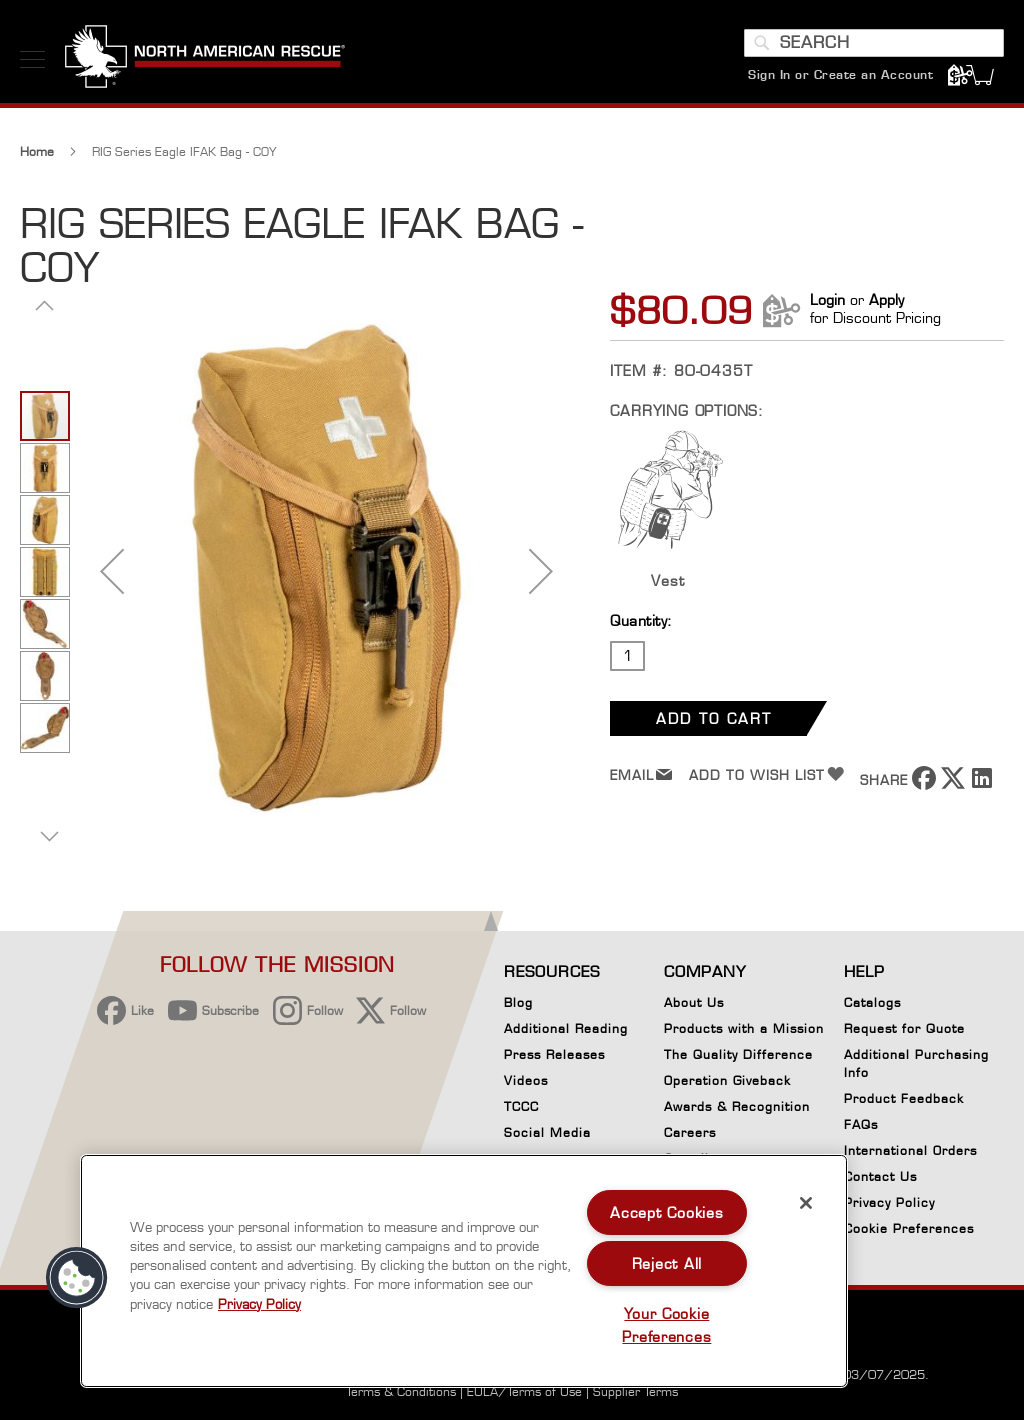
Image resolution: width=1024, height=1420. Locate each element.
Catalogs (872, 1002)
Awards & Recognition (737, 1106)
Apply (886, 304)
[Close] (806, 1203)
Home (37, 156)
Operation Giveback (727, 1080)
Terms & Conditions (401, 1391)
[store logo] (205, 59)
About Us (694, 1002)
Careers (690, 1132)
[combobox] (874, 43)
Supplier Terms (635, 1391)
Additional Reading (566, 1028)
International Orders (910, 1150)
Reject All (667, 1263)
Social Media (547, 1132)
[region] (464, 1271)
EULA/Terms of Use (524, 1391)
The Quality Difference (738, 1054)
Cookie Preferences (909, 1232)
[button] (112, 575)
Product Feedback (904, 1098)
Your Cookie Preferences (666, 1325)
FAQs (861, 1124)
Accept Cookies (666, 1212)
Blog (518, 1002)
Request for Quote (904, 1028)
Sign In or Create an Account (840, 74)
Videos (526, 1080)
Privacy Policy (889, 1202)
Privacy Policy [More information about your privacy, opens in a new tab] (259, 1304)
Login (827, 304)
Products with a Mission (744, 1028)
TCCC (521, 1106)
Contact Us (880, 1176)
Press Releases (554, 1054)
